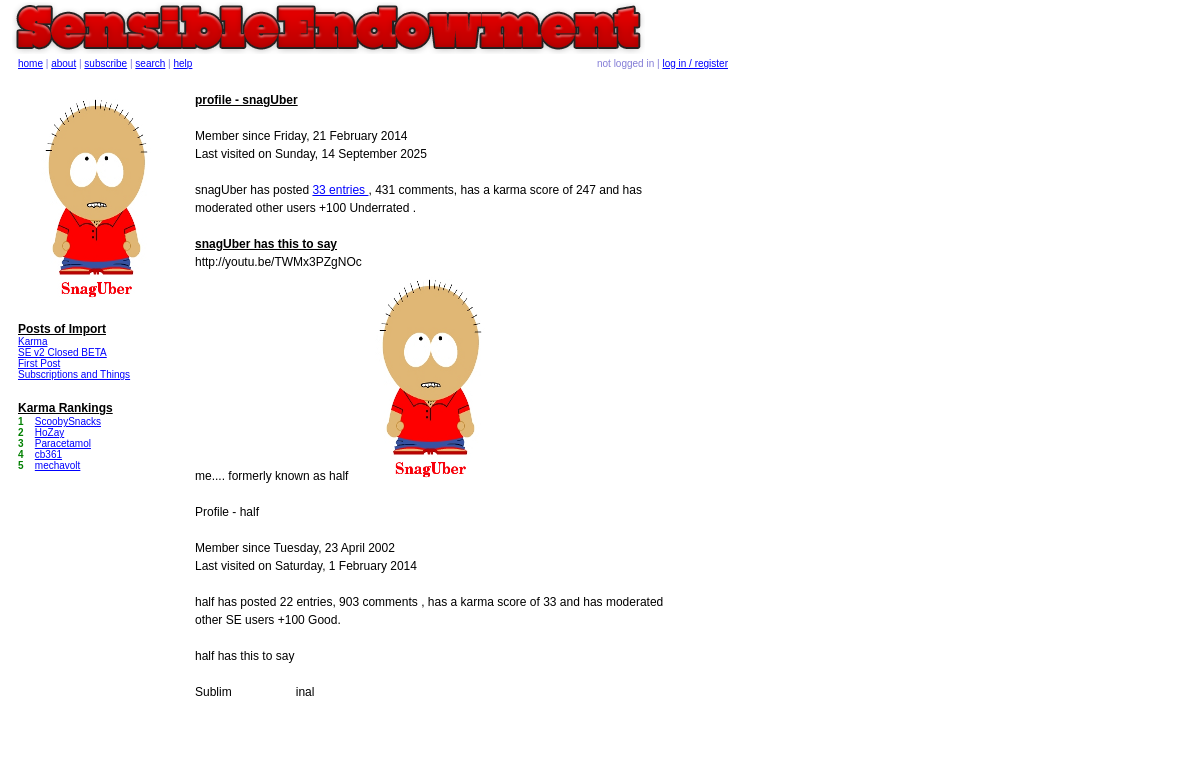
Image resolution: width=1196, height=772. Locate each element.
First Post (39, 363)
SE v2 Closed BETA (62, 352)
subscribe (105, 63)
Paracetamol (63, 443)
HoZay (49, 432)
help (183, 63)
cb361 (48, 454)
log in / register (695, 63)
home (30, 63)
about (63, 63)
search (150, 63)
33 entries (340, 190)
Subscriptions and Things (74, 374)
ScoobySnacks (68, 421)
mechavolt (58, 465)
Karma (32, 341)
